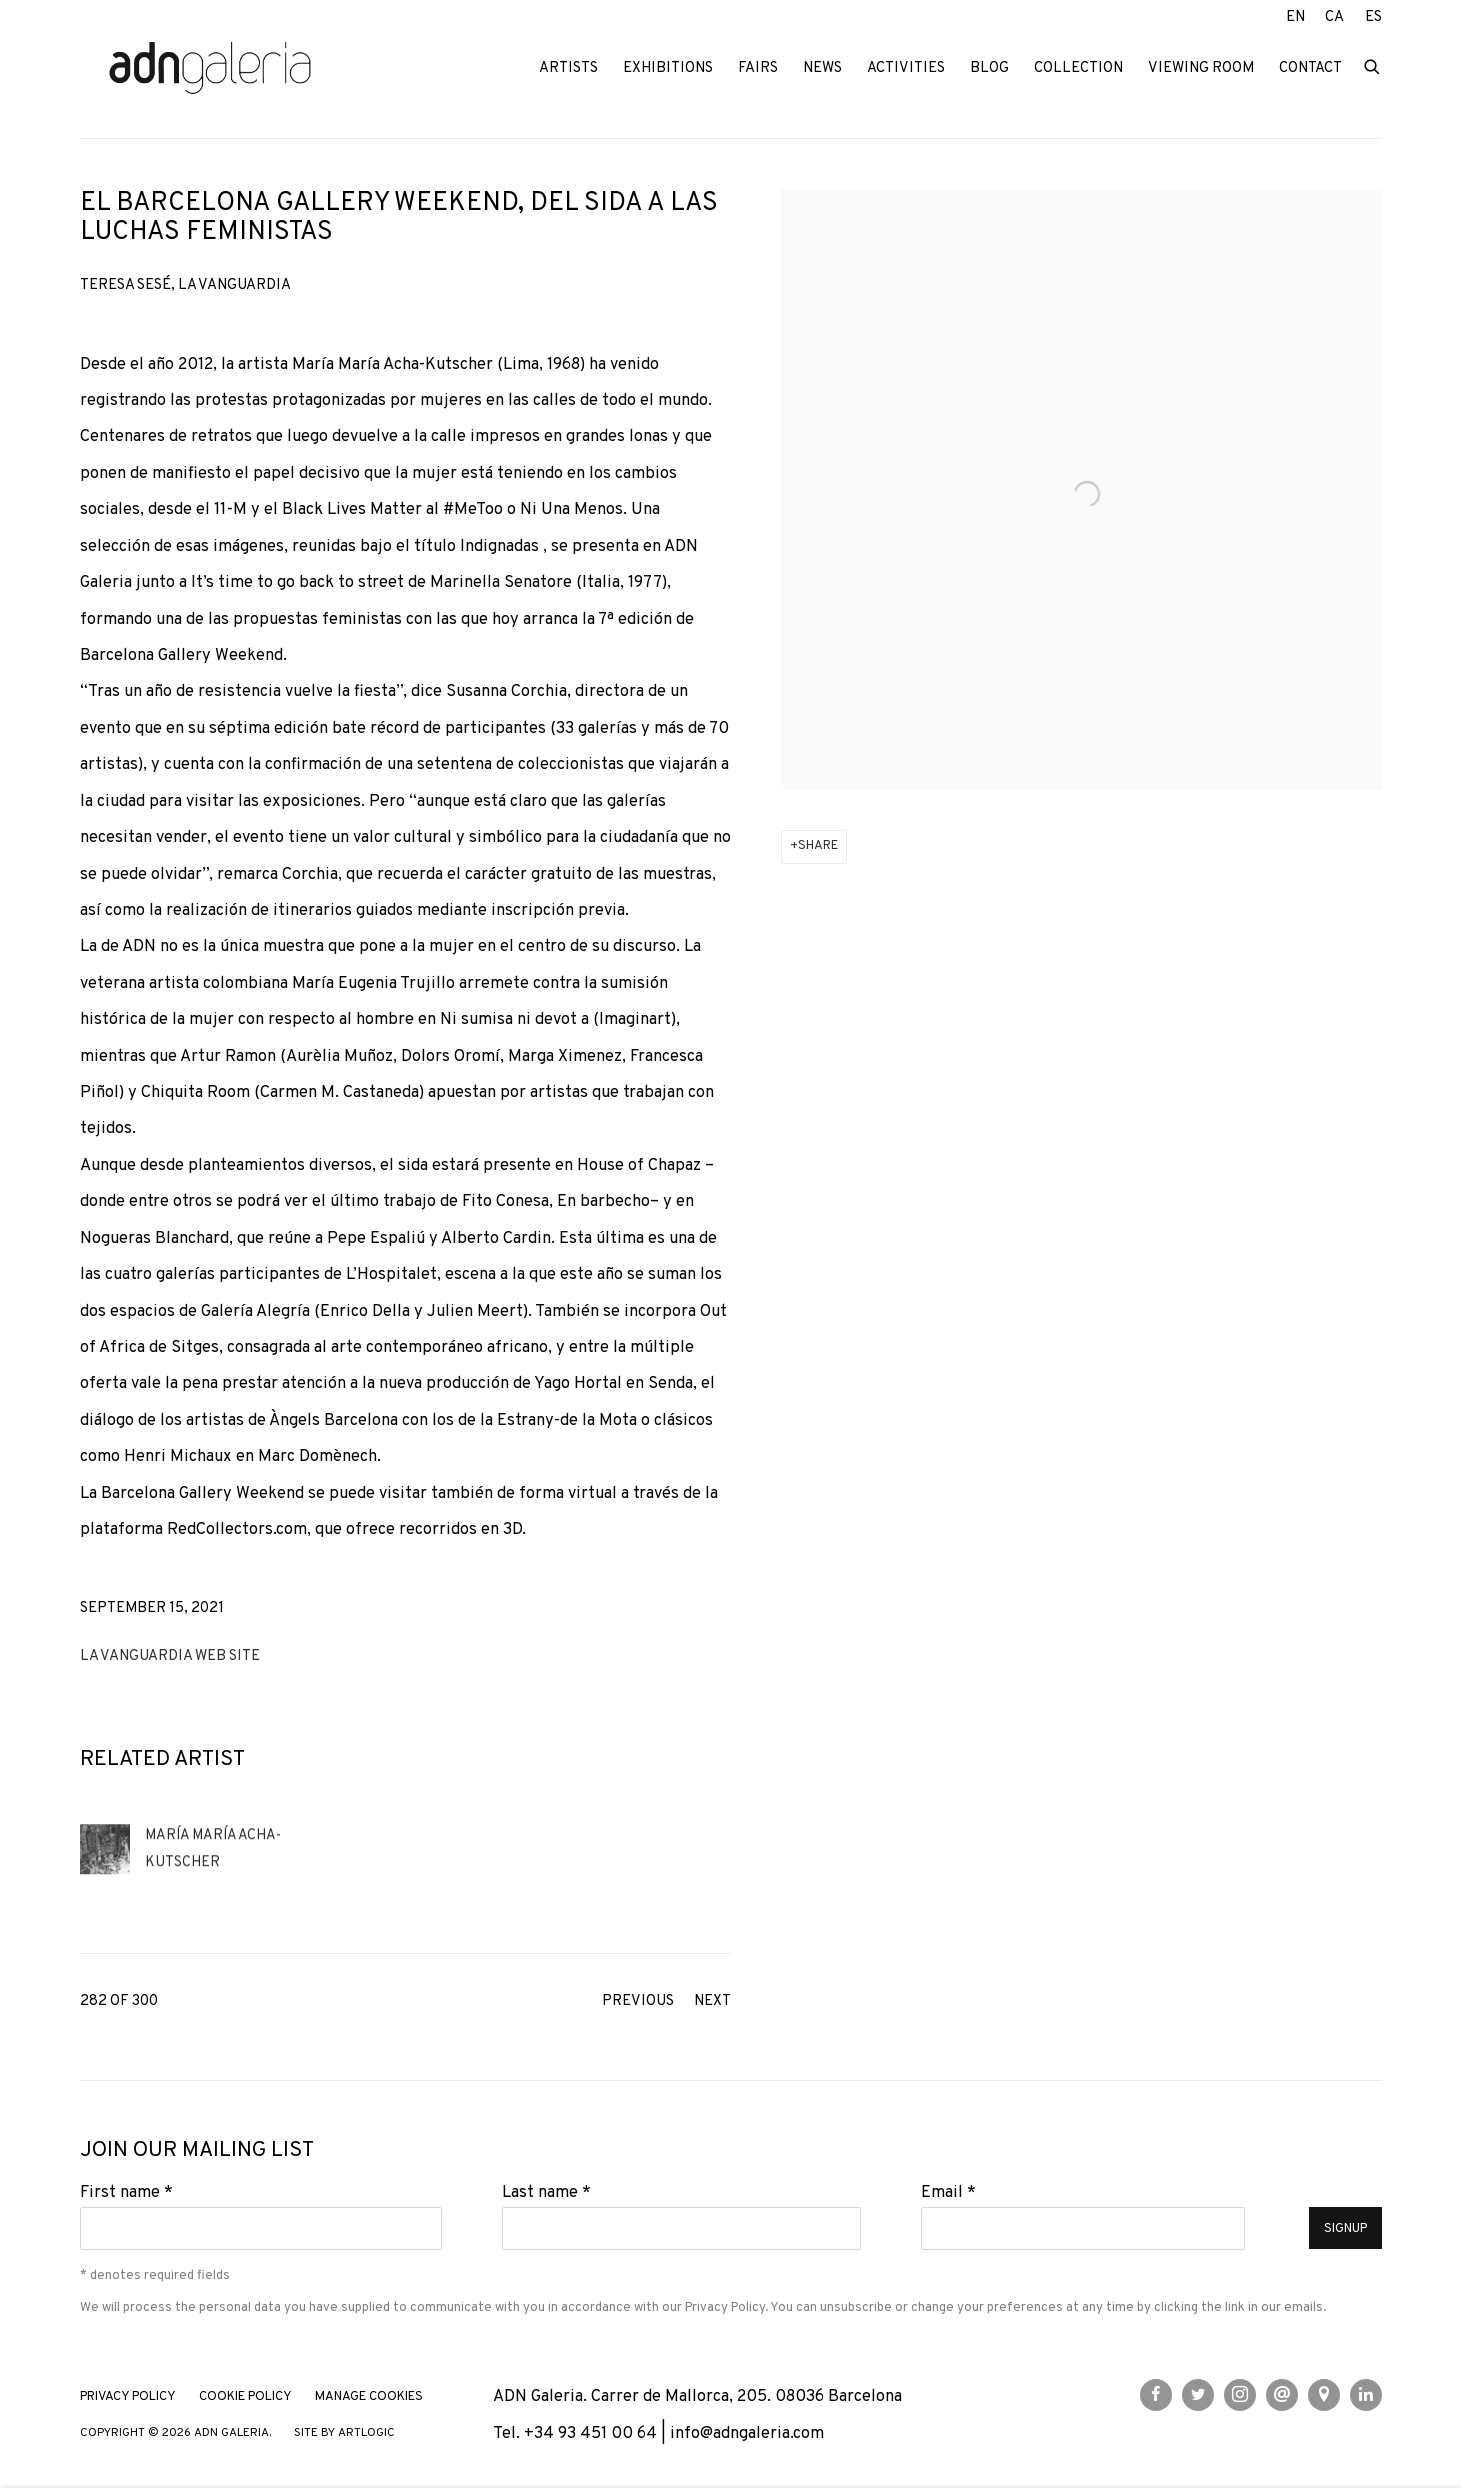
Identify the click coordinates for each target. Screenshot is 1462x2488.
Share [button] (818, 846)
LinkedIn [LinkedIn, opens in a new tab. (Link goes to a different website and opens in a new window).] (1366, 2395)
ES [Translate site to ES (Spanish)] (1373, 17)
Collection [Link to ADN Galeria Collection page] (1078, 68)
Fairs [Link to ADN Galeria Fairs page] (758, 68)
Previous (638, 2001)
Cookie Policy (245, 2397)
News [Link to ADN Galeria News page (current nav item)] (822, 68)
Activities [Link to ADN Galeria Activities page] (906, 68)
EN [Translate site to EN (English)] (1295, 17)
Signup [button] (1345, 2229)
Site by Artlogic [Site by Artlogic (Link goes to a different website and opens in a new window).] (344, 2433)
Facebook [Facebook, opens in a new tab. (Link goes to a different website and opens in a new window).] (1156, 2395)
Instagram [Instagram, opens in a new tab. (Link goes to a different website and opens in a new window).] (1240, 2395)
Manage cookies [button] (369, 2397)
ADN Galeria (210, 69)
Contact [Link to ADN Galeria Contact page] (1310, 68)
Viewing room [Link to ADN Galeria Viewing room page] (1201, 68)
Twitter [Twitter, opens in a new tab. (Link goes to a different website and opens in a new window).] (1198, 2395)
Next (712, 2001)
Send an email (1282, 2395)
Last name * (546, 2192)
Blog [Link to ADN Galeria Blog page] (989, 68)
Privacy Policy (725, 2307)
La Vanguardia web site (170, 1656)
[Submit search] (1373, 65)
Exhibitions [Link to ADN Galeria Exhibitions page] (668, 68)
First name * (126, 2192)
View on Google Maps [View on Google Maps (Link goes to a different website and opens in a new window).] (1324, 2395)
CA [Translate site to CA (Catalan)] (1334, 17)
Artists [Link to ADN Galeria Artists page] (568, 68)
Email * (948, 2192)
